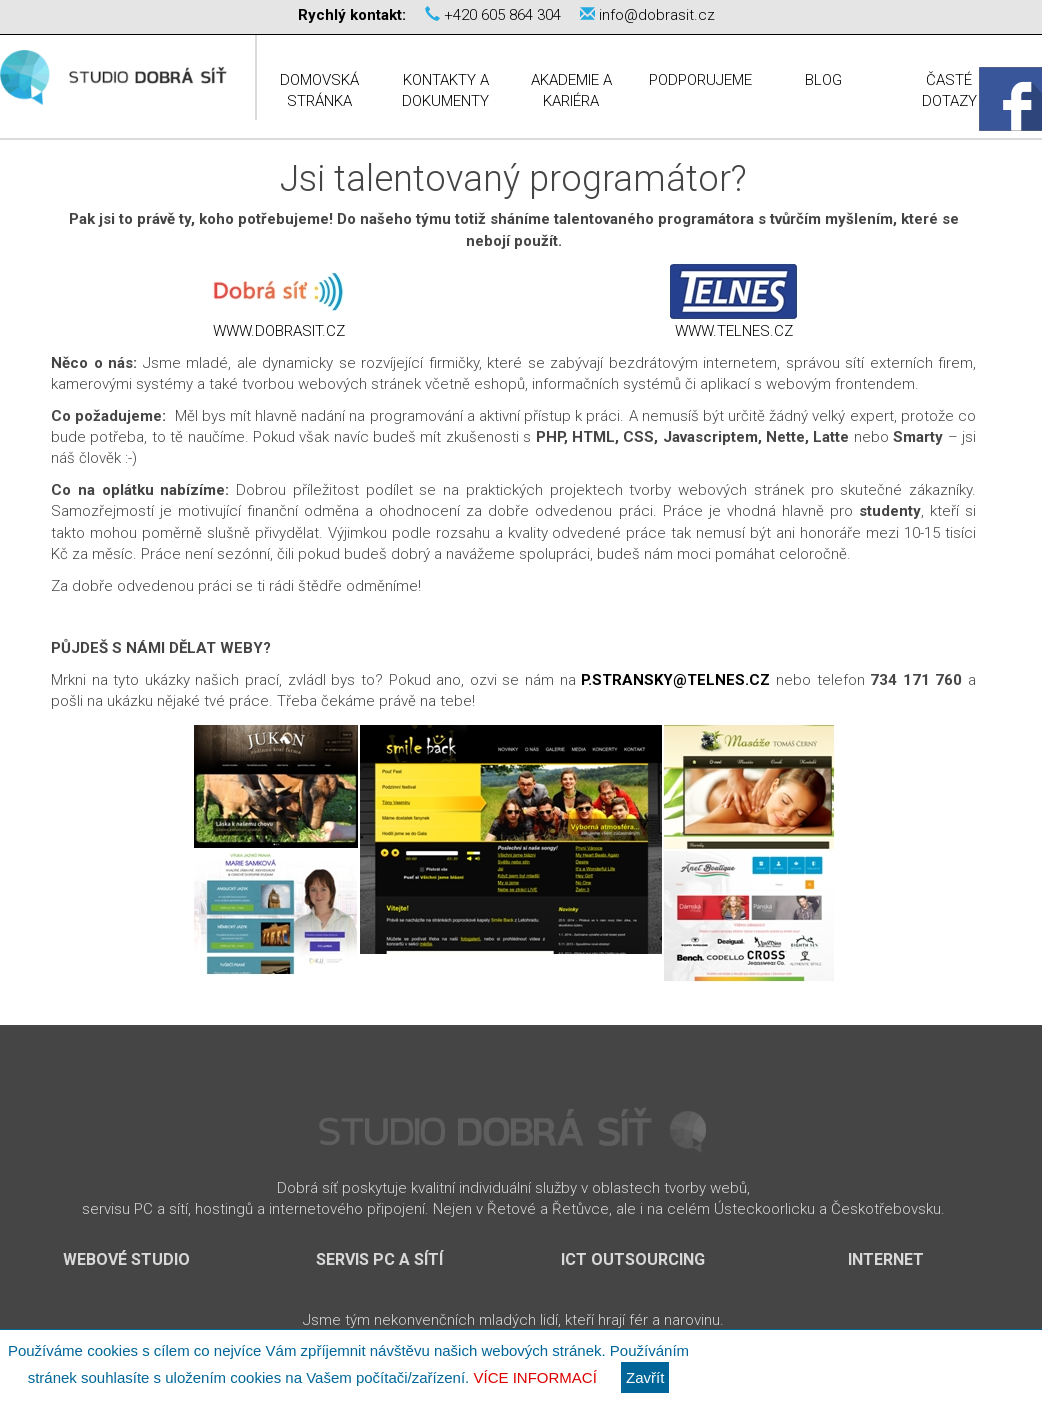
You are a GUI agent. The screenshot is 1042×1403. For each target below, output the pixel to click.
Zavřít (645, 1377)
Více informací (534, 1377)
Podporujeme (700, 80)
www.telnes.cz (734, 331)
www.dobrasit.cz (279, 331)
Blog (823, 80)
